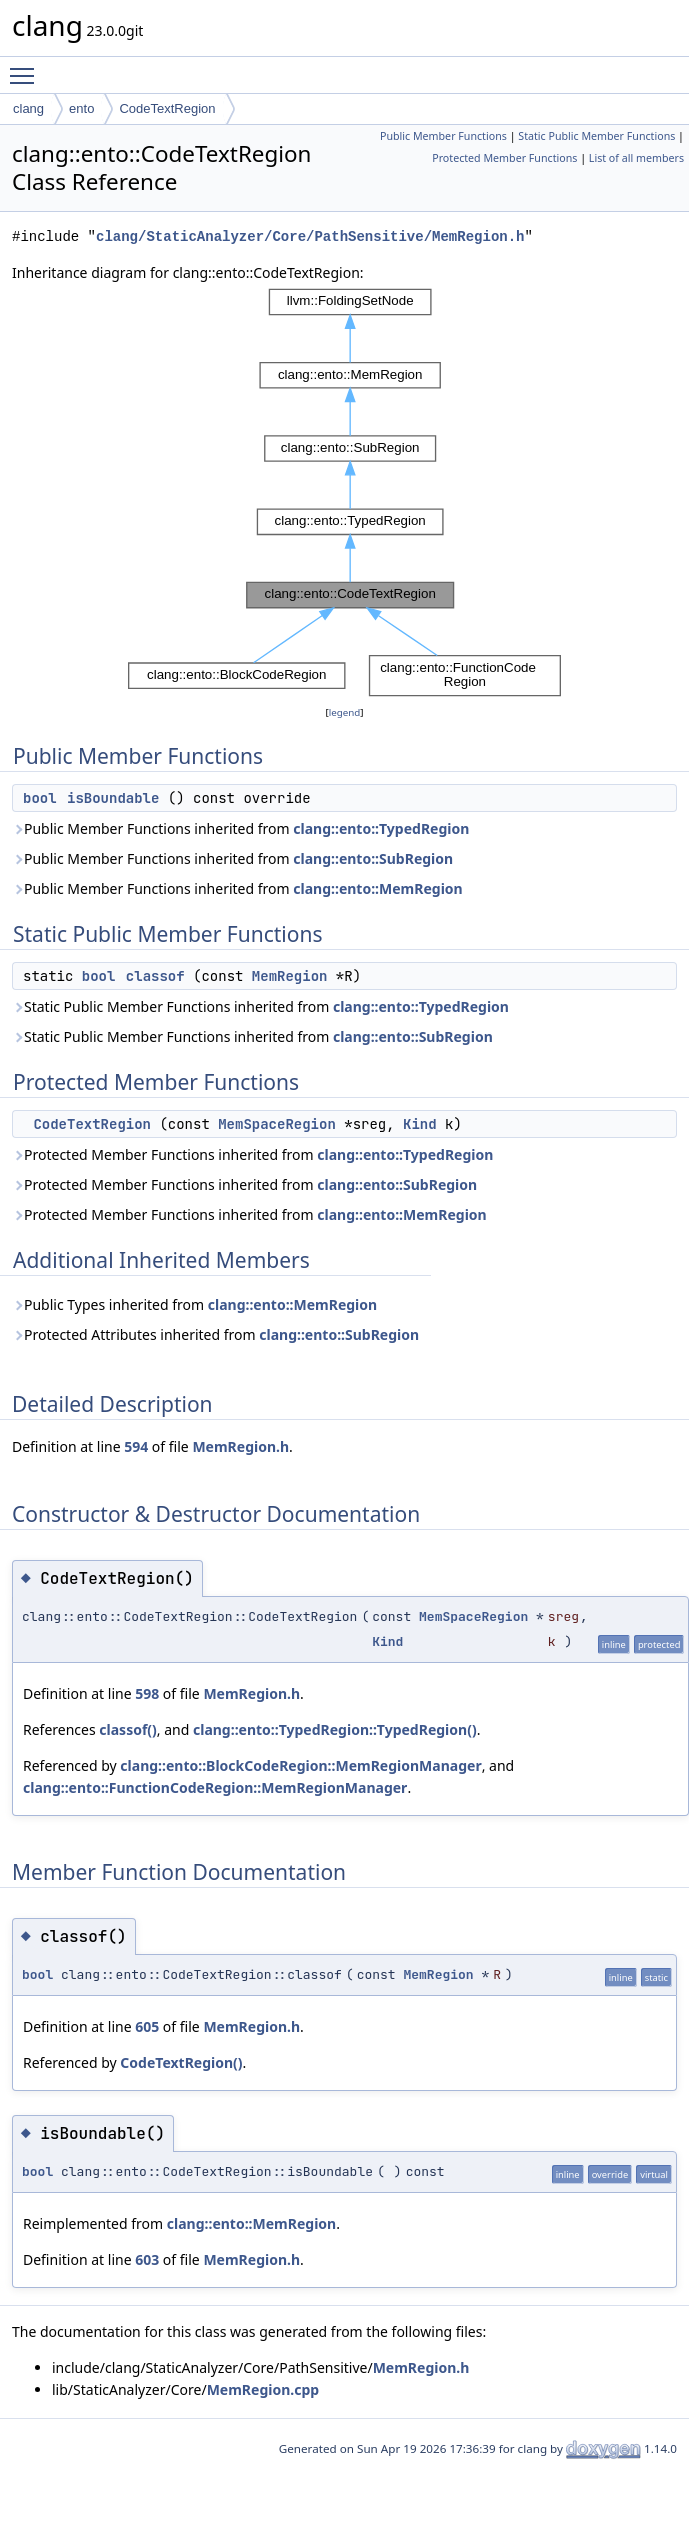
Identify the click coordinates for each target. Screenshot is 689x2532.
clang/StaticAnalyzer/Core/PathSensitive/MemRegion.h (310, 236)
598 (147, 1693)
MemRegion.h (240, 1446)
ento (81, 108)
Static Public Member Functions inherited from (260, 1006)
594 (136, 1446)
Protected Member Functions (504, 158)
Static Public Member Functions (596, 136)
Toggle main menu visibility (27, 67)
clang (28, 108)
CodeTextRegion (167, 108)
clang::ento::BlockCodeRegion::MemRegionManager (300, 1765)
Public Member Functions (443, 136)
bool (40, 798)
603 (147, 2259)
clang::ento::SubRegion (373, 858)
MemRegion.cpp (263, 2389)
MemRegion (290, 976)
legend (345, 712)
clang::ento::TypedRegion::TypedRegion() (335, 1729)
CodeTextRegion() (181, 2062)
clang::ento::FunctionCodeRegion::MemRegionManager (215, 1787)
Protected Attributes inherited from (215, 1334)
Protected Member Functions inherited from (252, 1154)
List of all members (636, 158)
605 (147, 2026)
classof (155, 976)
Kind (420, 1124)
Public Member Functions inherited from (240, 828)
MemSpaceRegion (277, 1124)
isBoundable (113, 798)
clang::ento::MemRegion (377, 888)
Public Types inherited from (194, 1304)
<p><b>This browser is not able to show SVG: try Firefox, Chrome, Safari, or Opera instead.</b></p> (344, 493)
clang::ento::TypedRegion (381, 828)
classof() (128, 1729)
